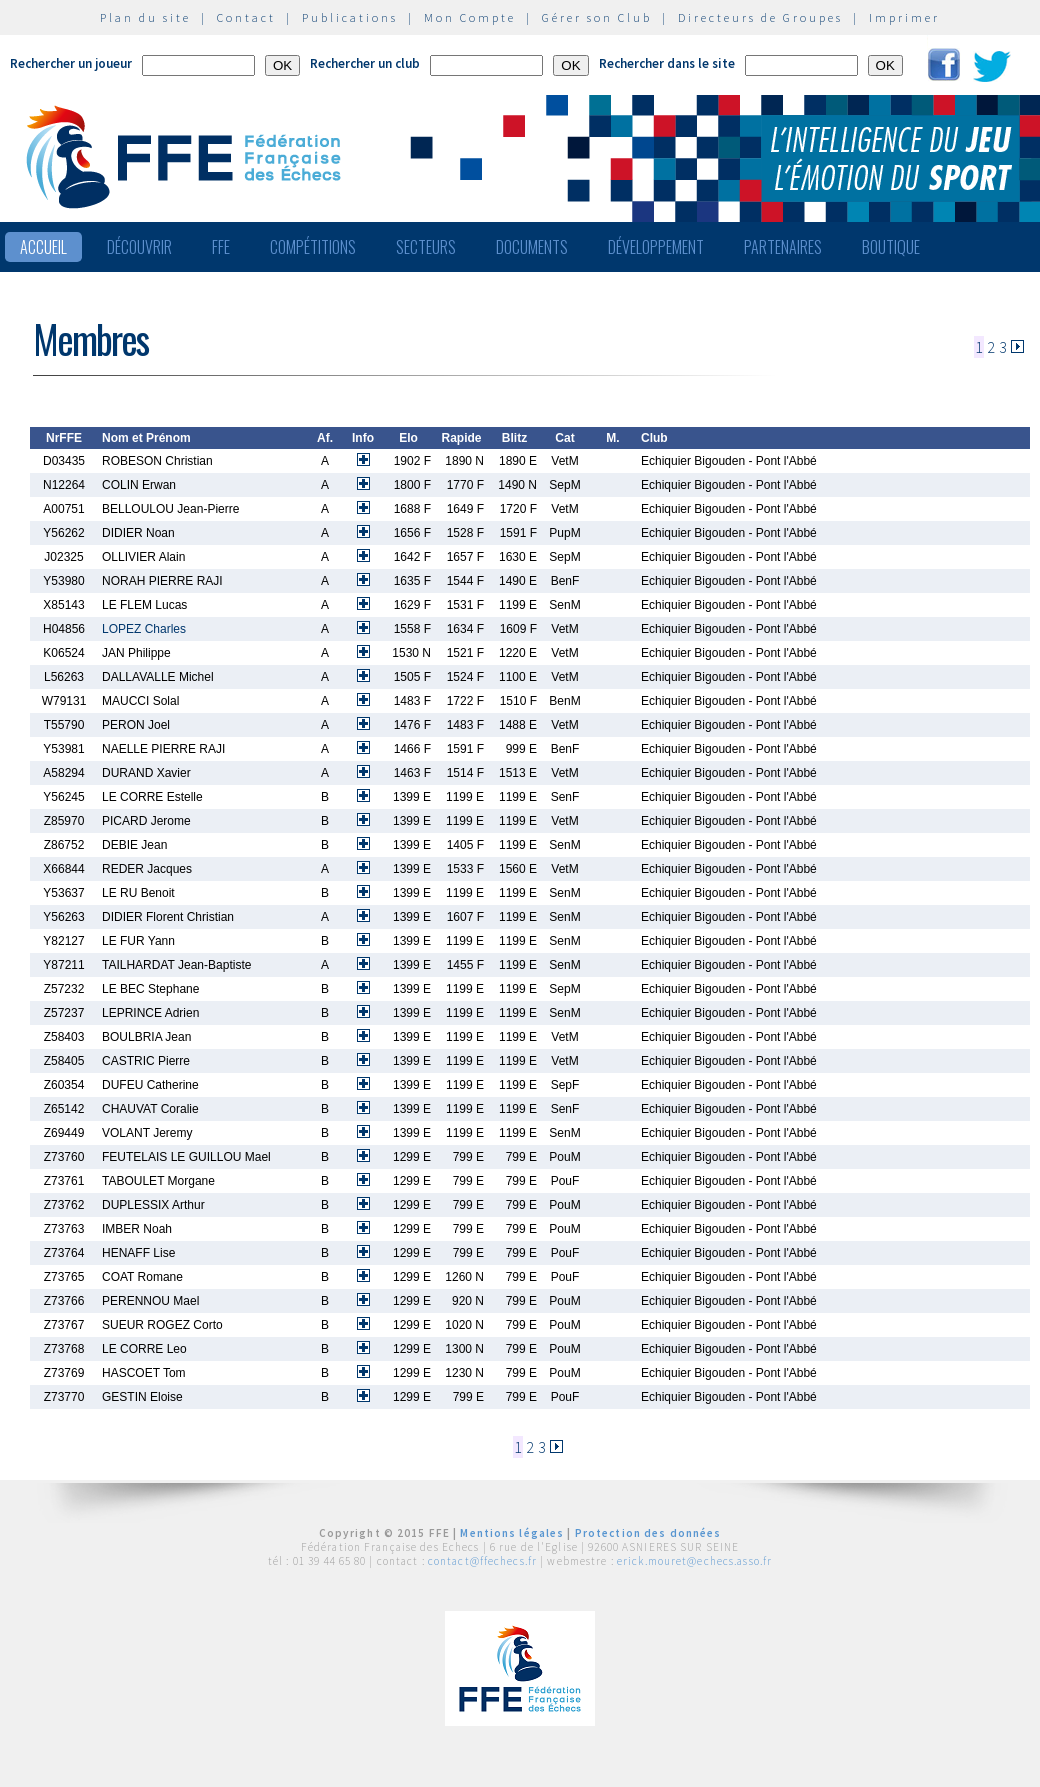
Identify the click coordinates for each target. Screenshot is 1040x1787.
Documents (532, 247)
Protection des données (648, 1533)
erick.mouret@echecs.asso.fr (694, 1561)
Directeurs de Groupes (760, 17)
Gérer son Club (597, 17)
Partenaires (783, 247)
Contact (246, 17)
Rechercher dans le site (667, 63)
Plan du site (145, 17)
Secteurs (426, 247)
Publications (350, 17)
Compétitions (313, 247)
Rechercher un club (365, 63)
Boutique (891, 247)
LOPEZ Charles (144, 629)
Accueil (43, 247)
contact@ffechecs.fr (482, 1561)
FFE (221, 247)
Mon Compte (470, 17)
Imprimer (904, 17)
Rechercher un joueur (71, 63)
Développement (656, 247)
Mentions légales (512, 1533)
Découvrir (139, 247)
